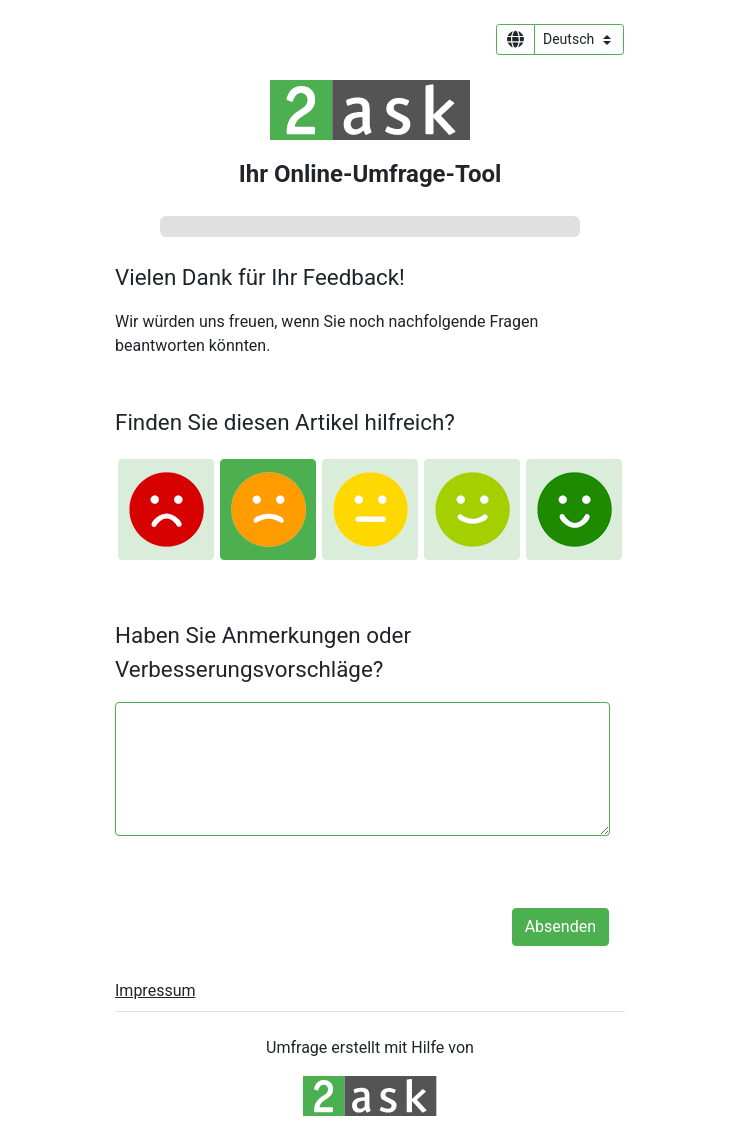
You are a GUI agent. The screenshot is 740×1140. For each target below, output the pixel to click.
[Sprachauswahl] (579, 39)
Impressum (155, 990)
